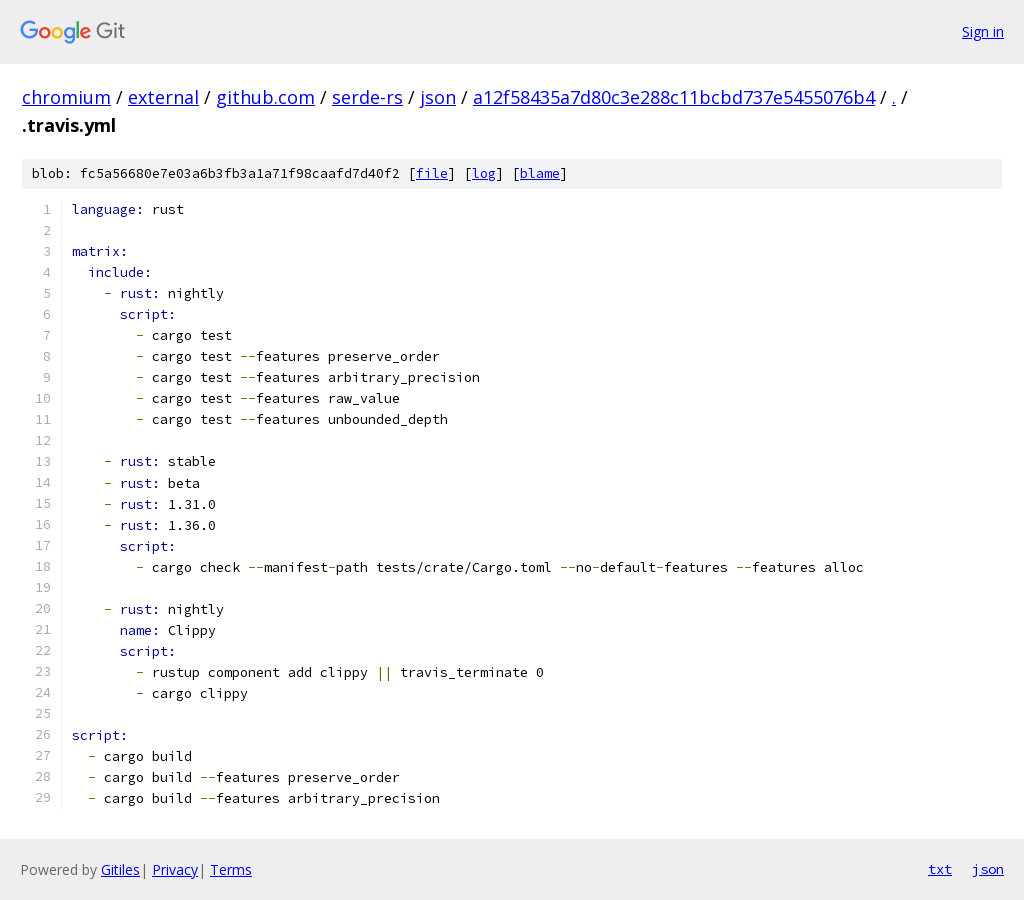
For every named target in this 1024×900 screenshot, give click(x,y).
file (432, 173)
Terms (231, 869)
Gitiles (120, 869)
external (163, 97)
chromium (66, 97)
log (484, 173)
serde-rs (367, 97)
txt (940, 869)
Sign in (983, 31)
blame (540, 173)
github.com (265, 97)
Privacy (175, 869)
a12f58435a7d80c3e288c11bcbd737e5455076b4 (674, 97)
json (438, 97)
